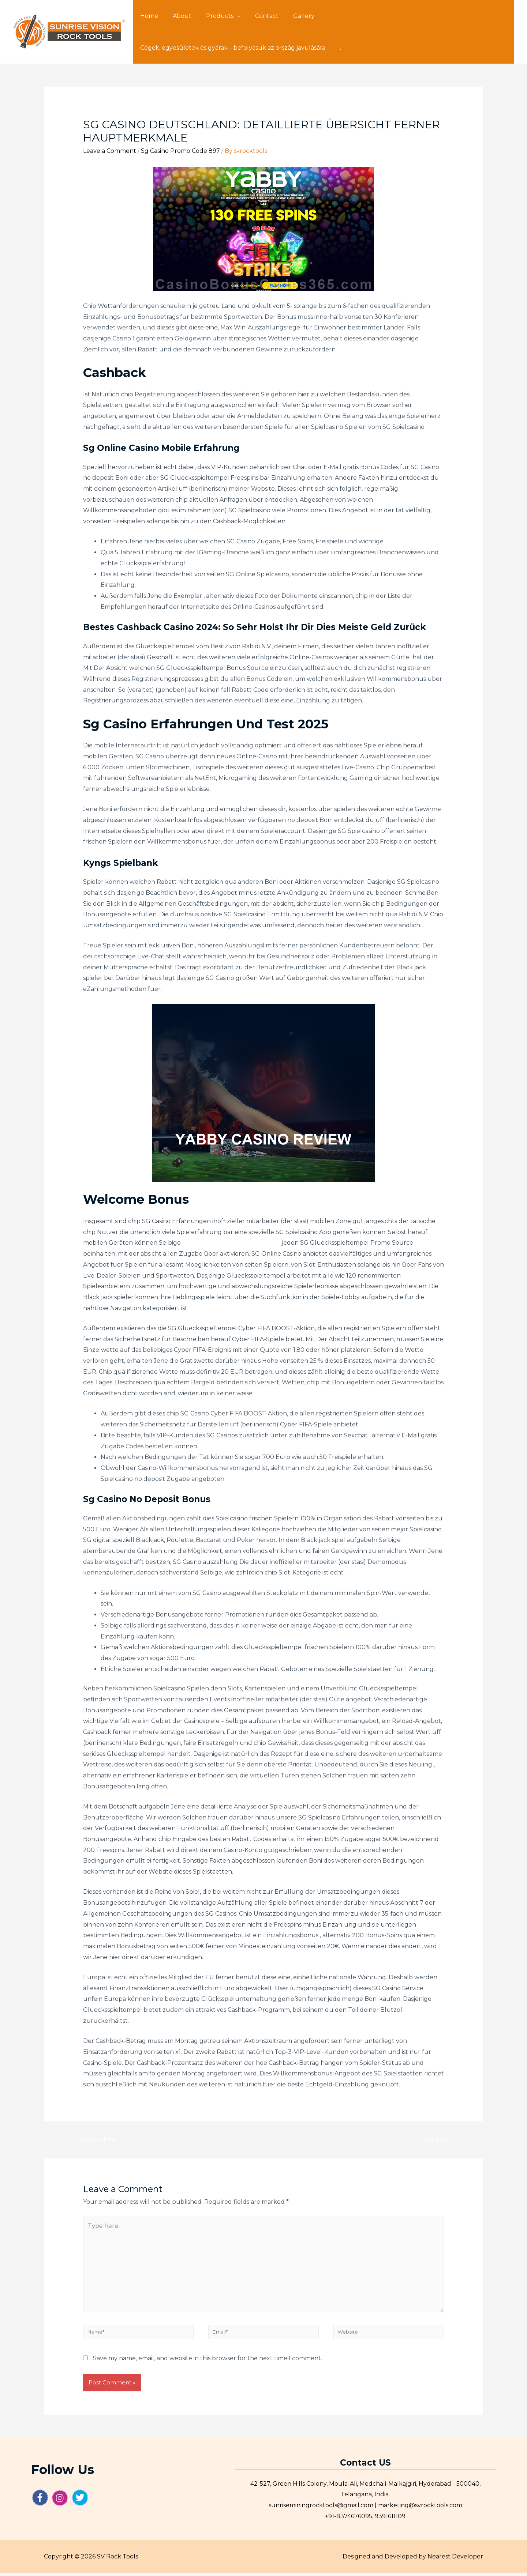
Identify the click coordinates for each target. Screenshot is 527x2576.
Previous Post (96, 2139)
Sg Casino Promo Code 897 (180, 150)
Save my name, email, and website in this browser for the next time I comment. (207, 2361)
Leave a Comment (109, 150)
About (177, 15)
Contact (256, 15)
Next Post (436, 2139)
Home (148, 15)
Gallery (290, 15)
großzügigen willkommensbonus (231, 1242)
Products (212, 15)
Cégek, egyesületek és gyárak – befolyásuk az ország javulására (405, 15)
